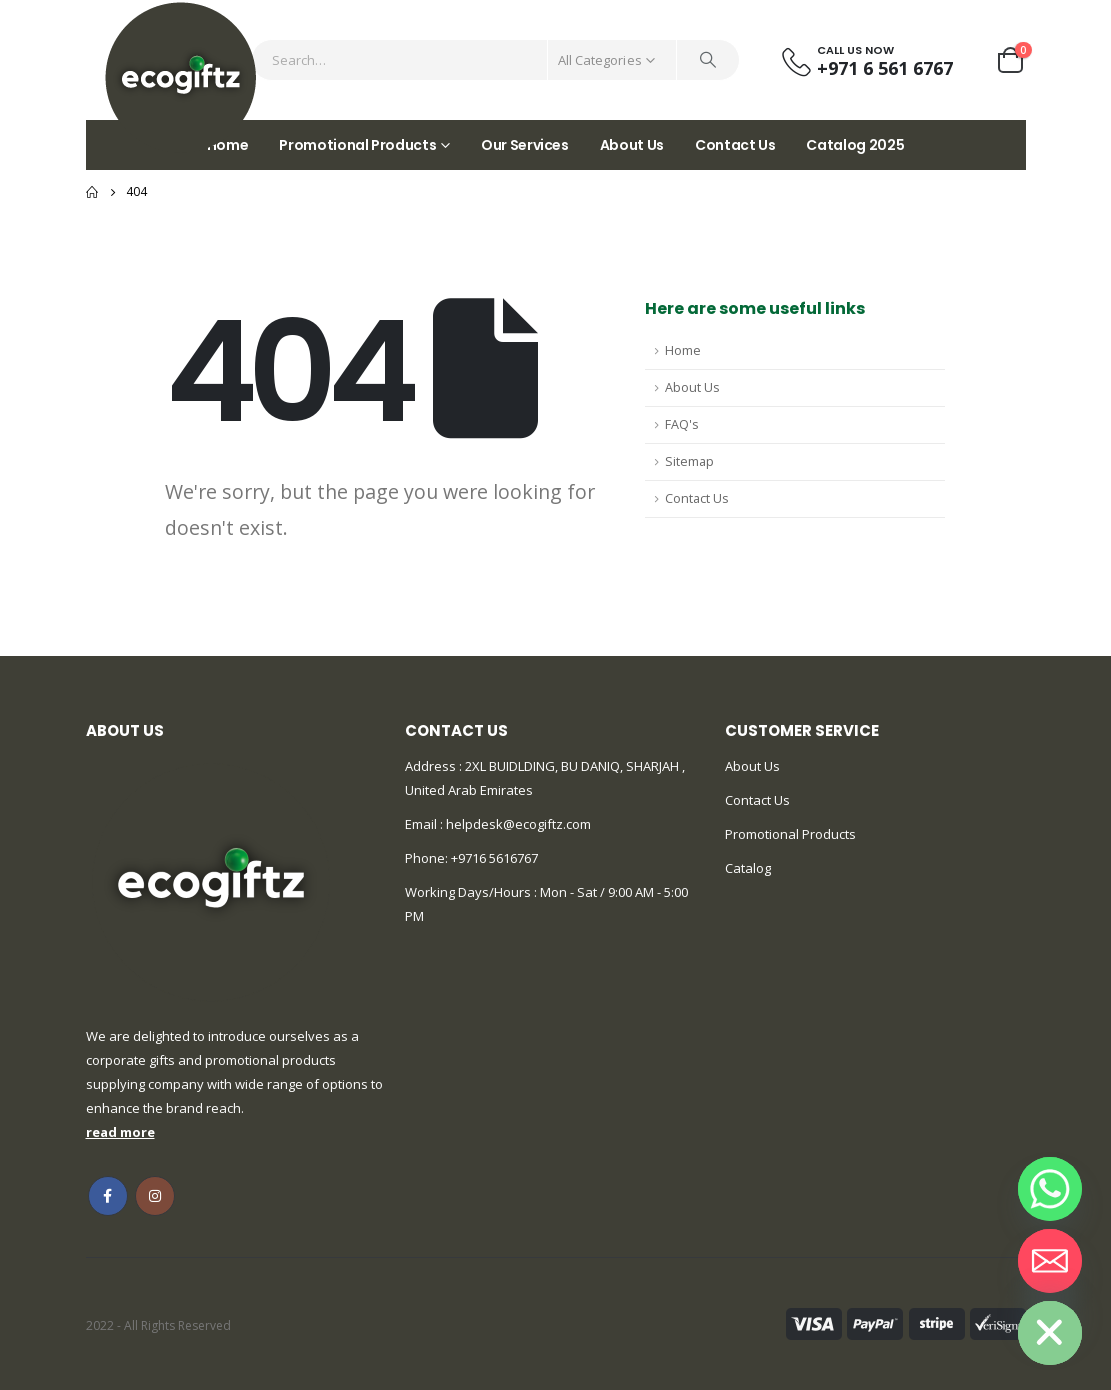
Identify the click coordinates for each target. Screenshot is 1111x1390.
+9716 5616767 (494, 858)
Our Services (525, 145)
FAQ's (682, 424)
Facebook (108, 1196)
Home (683, 350)
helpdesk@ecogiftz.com (517, 824)
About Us (632, 145)
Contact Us (735, 145)
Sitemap (689, 461)
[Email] (1050, 1261)
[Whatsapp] (1050, 1189)
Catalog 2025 (855, 145)
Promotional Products (357, 145)
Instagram (155, 1196)
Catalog (748, 868)
